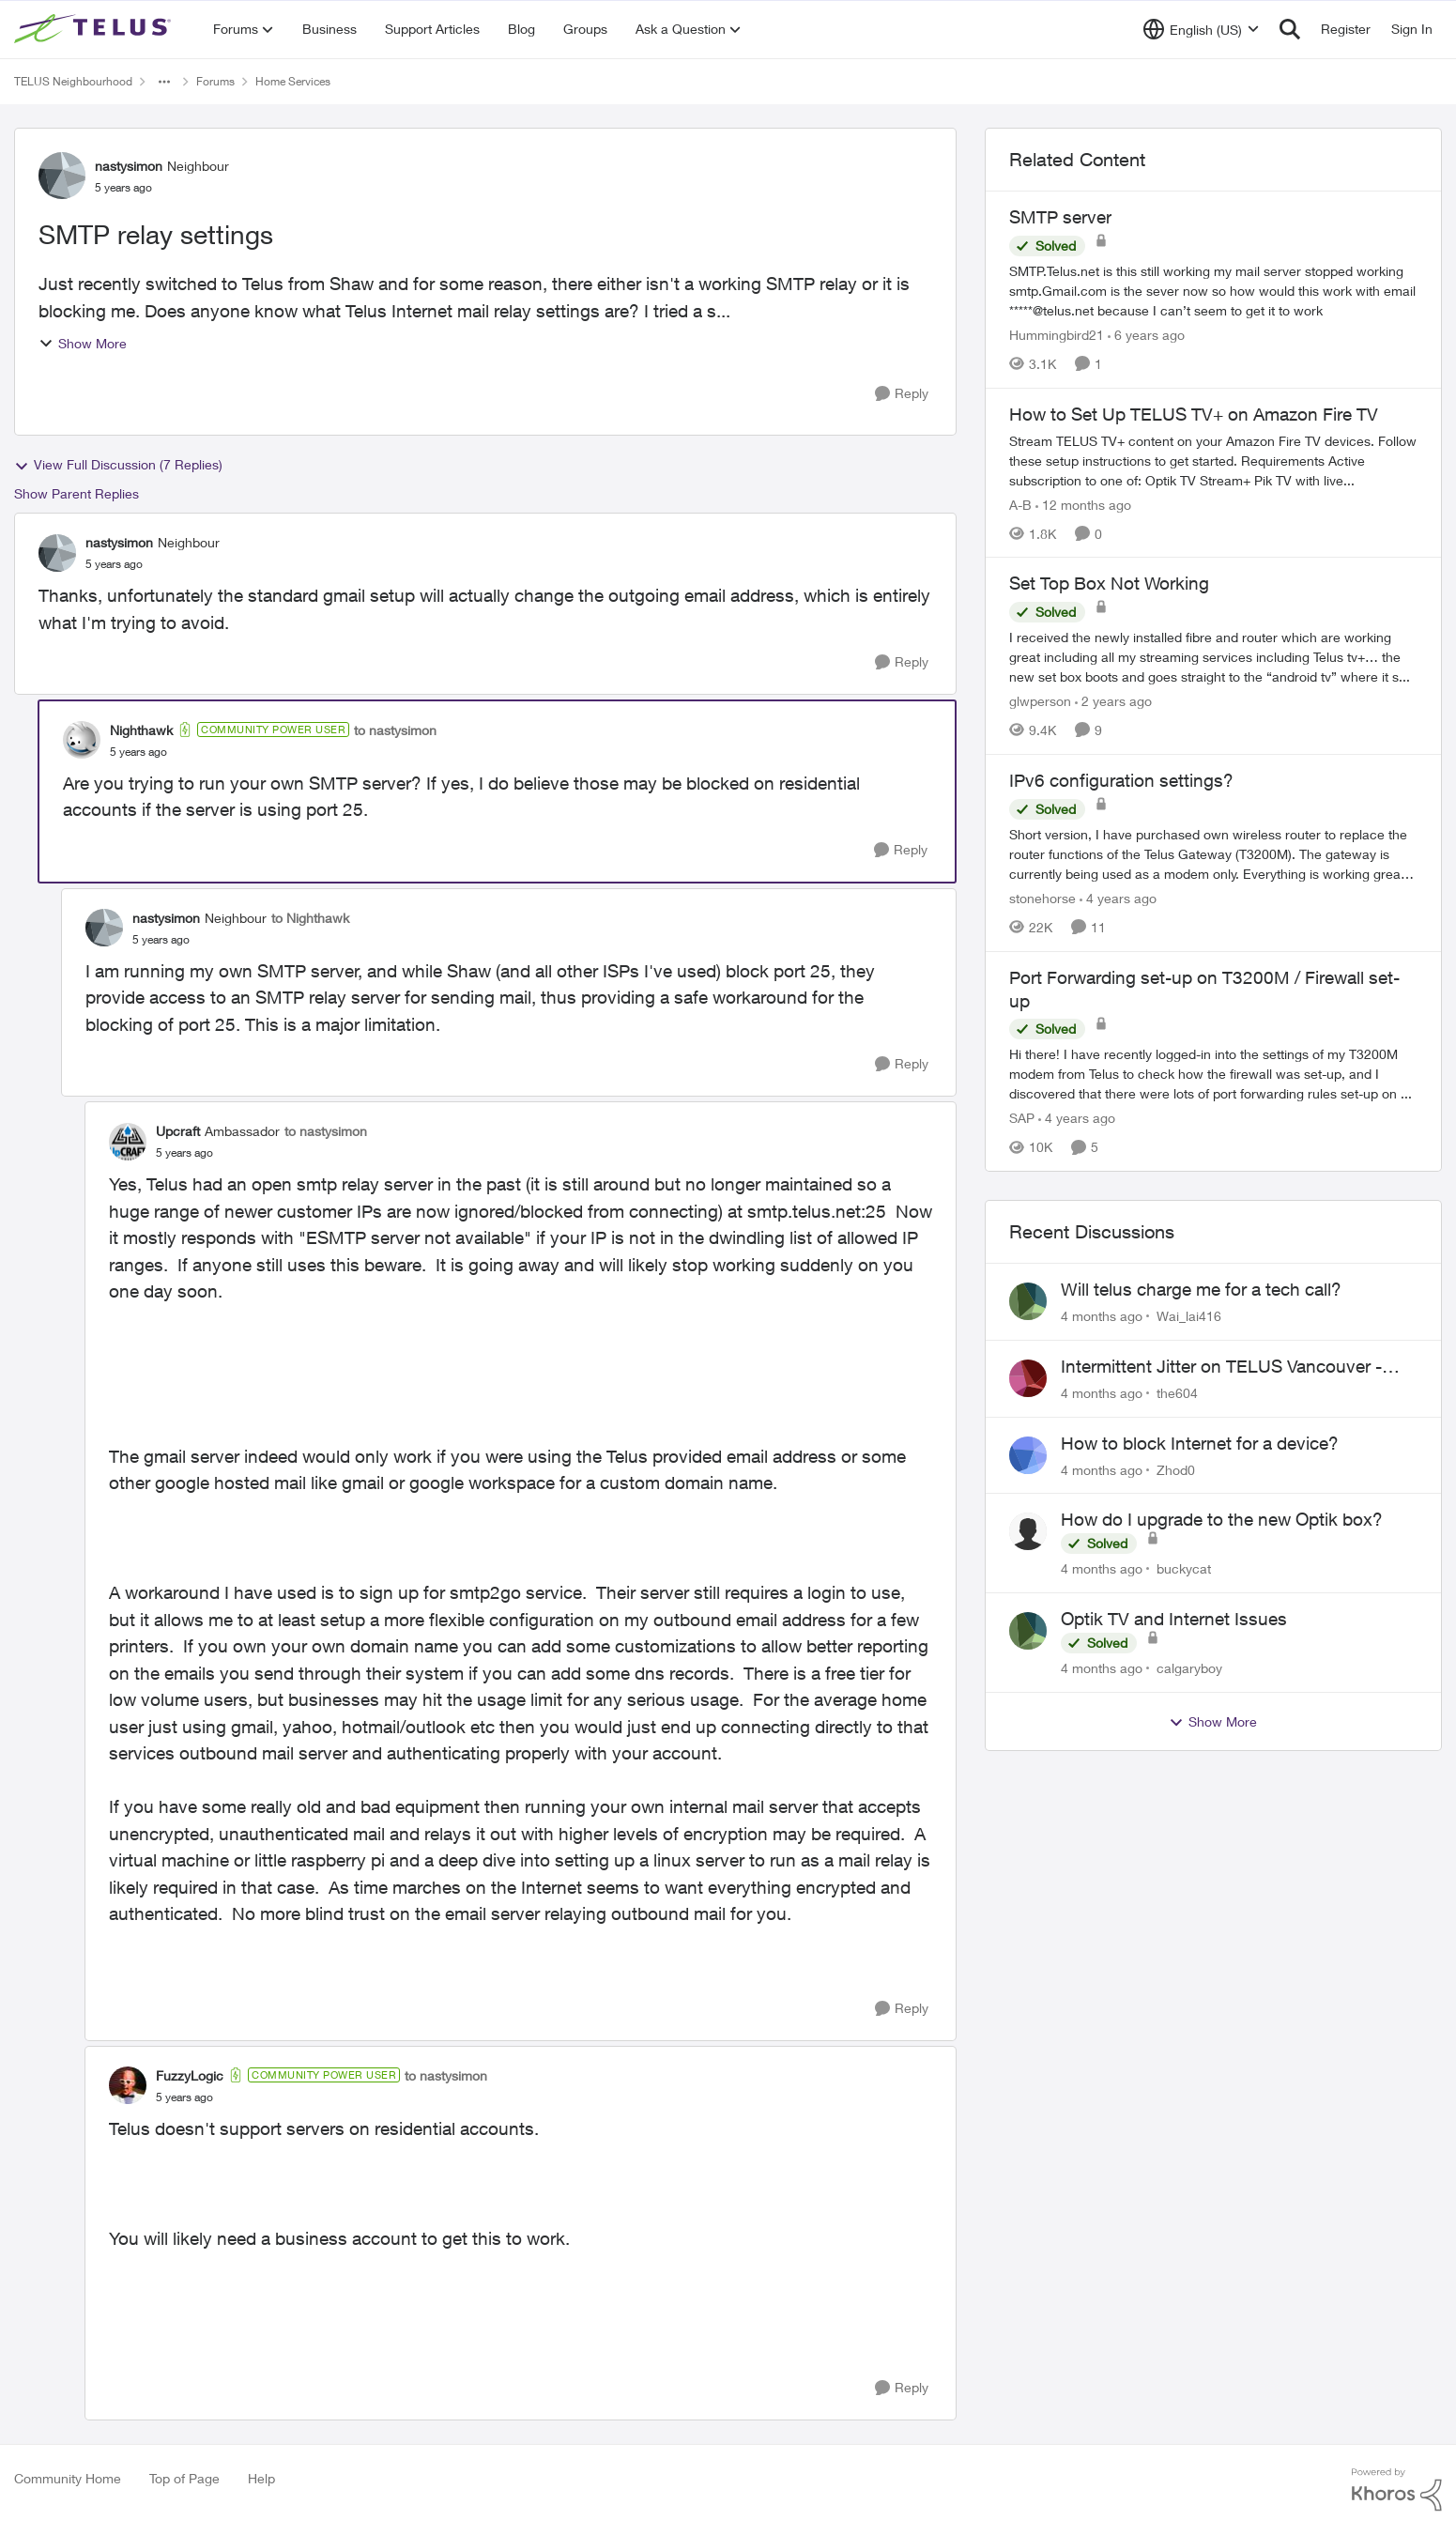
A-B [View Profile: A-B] (1020, 504)
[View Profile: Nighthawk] (81, 740)
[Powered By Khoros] (1397, 2490)
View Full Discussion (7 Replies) (118, 464)
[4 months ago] (1101, 1316)
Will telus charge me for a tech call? (1201, 1289)
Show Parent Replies (76, 493)
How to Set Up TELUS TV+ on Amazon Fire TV (1193, 414)
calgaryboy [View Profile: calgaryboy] (1189, 1668)
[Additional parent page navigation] (164, 82)
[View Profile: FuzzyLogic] (127, 2085)
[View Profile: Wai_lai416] (1028, 1301)
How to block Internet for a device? (1200, 1443)
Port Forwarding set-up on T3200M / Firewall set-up (1204, 989)
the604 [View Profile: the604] (1177, 1393)
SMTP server (1060, 217)
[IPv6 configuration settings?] (1213, 853)
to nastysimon (395, 730)
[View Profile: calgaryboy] (1028, 1631)
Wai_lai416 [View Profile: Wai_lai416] (1189, 1316)
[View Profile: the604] (1028, 1378)
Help (261, 2478)
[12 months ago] (1083, 504)
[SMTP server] (1213, 290)
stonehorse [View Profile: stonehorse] (1042, 898)
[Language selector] (1201, 29)
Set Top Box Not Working (1109, 583)
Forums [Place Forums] (215, 81)
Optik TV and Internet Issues (1174, 1618)
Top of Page (184, 2478)
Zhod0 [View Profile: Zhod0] (1176, 1469)
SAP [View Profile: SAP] (1022, 1118)
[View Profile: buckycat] (1028, 1531)
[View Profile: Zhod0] (1028, 1455)
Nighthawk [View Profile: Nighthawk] (141, 730)
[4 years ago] (1118, 898)
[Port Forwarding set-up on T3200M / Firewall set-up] (1213, 1073)
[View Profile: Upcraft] (127, 1141)
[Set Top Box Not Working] (1213, 656)
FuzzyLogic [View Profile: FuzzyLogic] (189, 2075)
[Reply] (901, 394)
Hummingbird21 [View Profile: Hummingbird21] (1056, 335)
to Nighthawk (310, 918)
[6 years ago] (1146, 335)
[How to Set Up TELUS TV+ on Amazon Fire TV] (1213, 459)
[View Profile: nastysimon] (61, 175)
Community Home (67, 2478)
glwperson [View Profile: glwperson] (1040, 701)
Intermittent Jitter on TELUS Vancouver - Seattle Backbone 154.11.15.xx (1221, 1367)
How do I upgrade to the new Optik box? (1222, 1519)
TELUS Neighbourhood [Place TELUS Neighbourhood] (73, 81)
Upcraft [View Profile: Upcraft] (178, 1131)
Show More (82, 343)
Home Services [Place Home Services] (292, 81)
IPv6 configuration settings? (1121, 780)
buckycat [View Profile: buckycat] (1184, 1568)
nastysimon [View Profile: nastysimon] (128, 166)
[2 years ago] (1113, 701)
